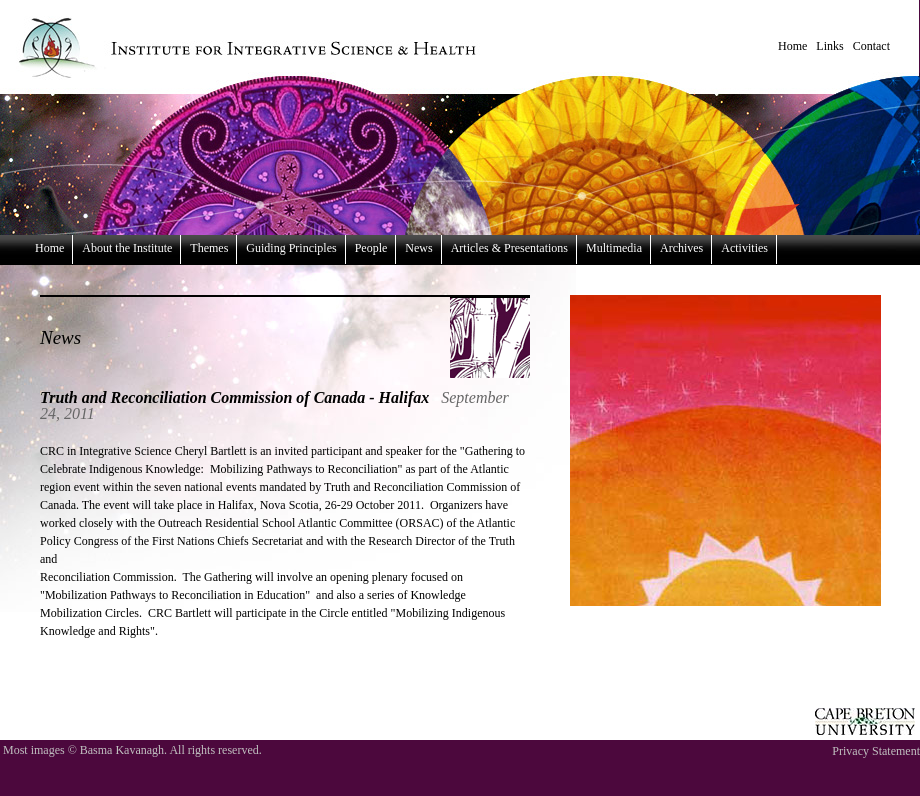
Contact (871, 46)
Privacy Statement (876, 751)
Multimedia (614, 248)
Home (792, 46)
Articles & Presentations (509, 248)
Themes (209, 248)
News (418, 248)
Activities (744, 248)
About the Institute (127, 248)
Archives (681, 248)
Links (829, 46)
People (371, 248)
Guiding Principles (291, 248)
